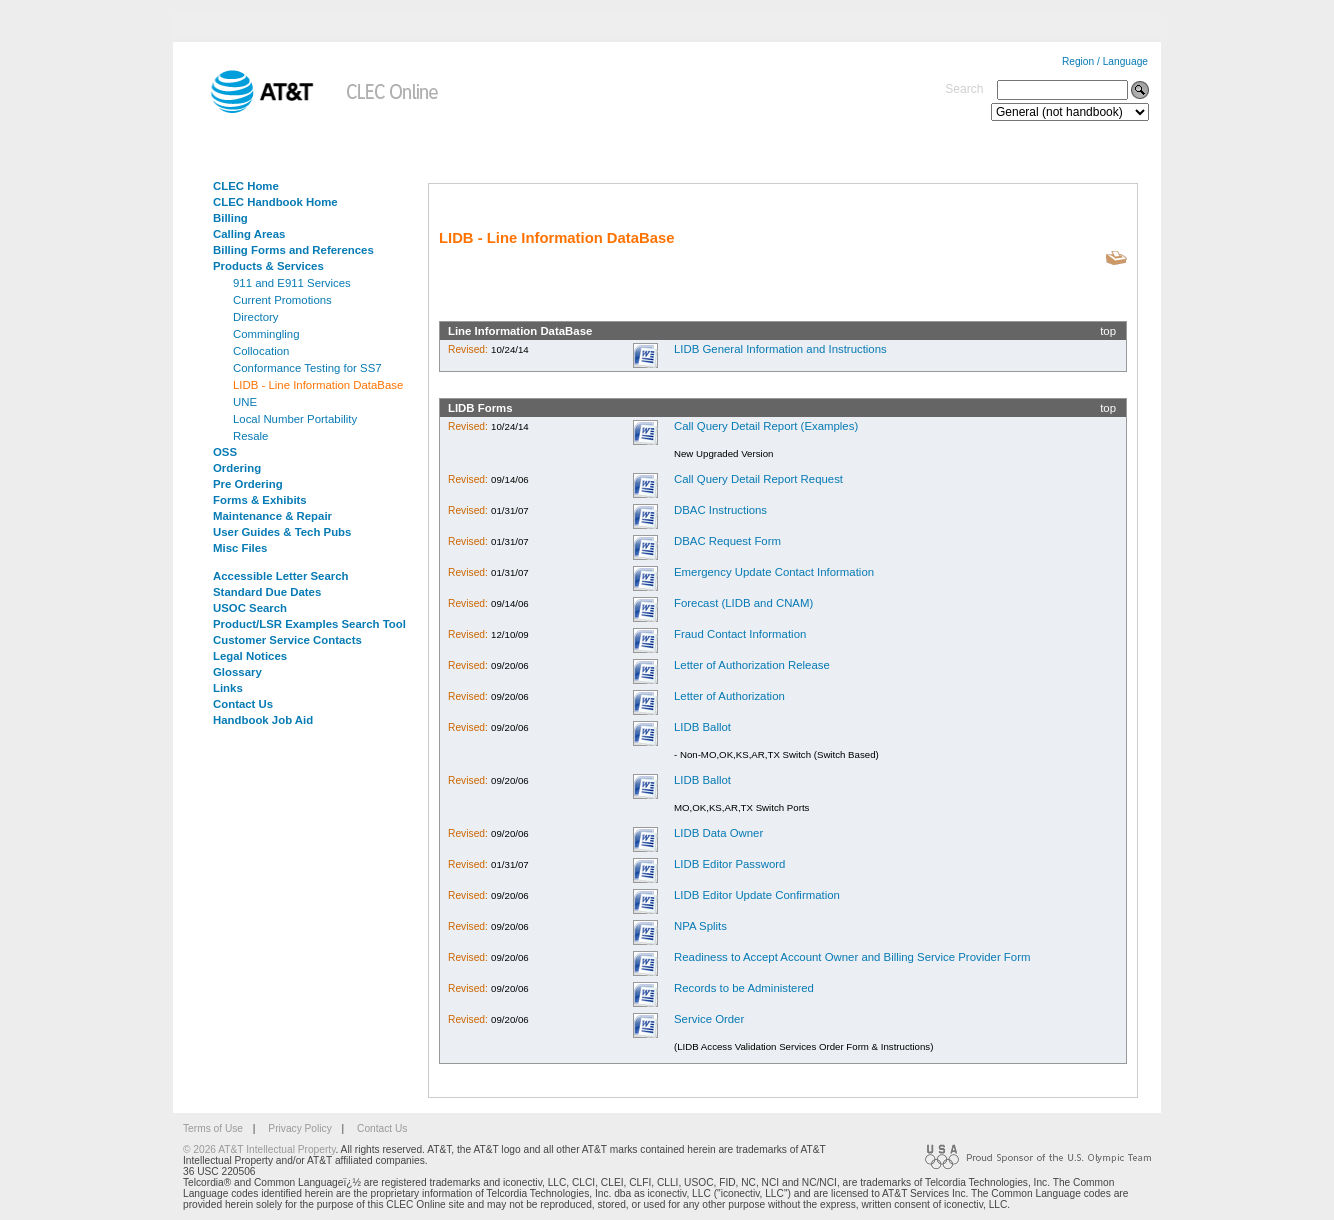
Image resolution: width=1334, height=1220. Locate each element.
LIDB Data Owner (718, 833)
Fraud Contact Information (740, 634)
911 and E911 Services (292, 283)
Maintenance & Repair (272, 516)
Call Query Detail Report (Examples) (766, 426)
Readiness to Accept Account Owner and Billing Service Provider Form (852, 957)
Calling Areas (249, 234)
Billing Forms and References (293, 250)
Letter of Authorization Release (752, 665)
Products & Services (268, 266)
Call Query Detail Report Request (758, 479)
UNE (245, 402)
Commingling (266, 334)
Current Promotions (282, 300)
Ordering (237, 468)
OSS (225, 452)
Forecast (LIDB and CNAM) (743, 603)
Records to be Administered (744, 988)
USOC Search (250, 608)
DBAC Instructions (720, 510)
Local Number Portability (295, 419)
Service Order (709, 1019)
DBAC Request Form (727, 541)
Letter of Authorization (729, 696)
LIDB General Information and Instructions (780, 349)
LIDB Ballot (702, 727)
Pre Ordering (248, 484)
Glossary (237, 672)
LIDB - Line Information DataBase (318, 385)
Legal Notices (250, 656)
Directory (256, 317)
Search (964, 89)
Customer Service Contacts (287, 640)
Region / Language (1105, 61)
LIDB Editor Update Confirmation (757, 895)
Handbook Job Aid (263, 720)
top (1108, 331)
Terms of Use (213, 1128)
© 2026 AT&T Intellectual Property (259, 1149)
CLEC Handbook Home (275, 202)
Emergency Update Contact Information (774, 572)
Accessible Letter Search (281, 576)
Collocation (261, 351)
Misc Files (240, 548)
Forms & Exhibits (260, 500)
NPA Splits (700, 926)
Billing (230, 218)
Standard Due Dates (267, 592)
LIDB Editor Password (729, 864)
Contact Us (243, 704)
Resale (250, 436)
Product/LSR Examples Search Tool (309, 624)
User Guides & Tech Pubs (282, 532)
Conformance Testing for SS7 (307, 368)
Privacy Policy (299, 1128)
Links (228, 688)
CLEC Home (246, 186)
